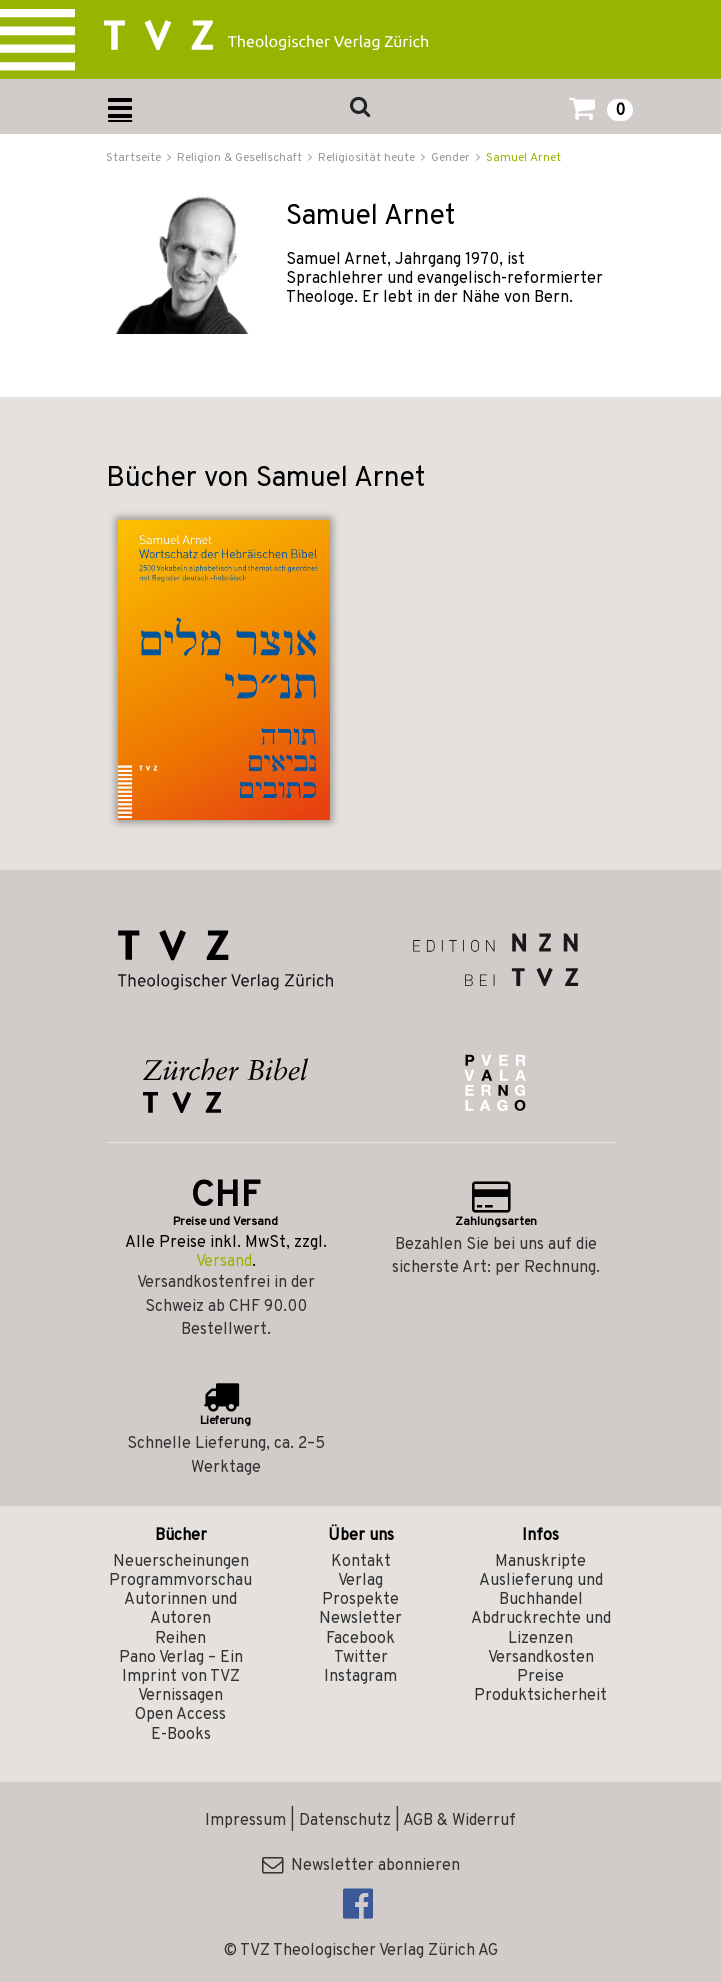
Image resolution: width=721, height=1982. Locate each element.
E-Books (181, 1735)
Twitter (361, 1658)
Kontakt (361, 1562)
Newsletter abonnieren (361, 1866)
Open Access (180, 1715)
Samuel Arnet (523, 158)
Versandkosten (541, 1658)
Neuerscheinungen (181, 1562)
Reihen (180, 1639)
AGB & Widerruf (459, 1821)
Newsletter (360, 1619)
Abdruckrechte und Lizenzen (541, 1628)
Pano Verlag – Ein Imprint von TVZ (181, 1667)
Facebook (360, 1639)
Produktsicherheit (540, 1696)
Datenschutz (345, 1821)
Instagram (360, 1677)
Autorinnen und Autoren (180, 1609)
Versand (224, 1262)
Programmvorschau (180, 1581)
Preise (540, 1677)
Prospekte (360, 1600)
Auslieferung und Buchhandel (541, 1590)
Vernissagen (180, 1696)
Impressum (245, 1821)
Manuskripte (540, 1562)
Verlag (360, 1581)
